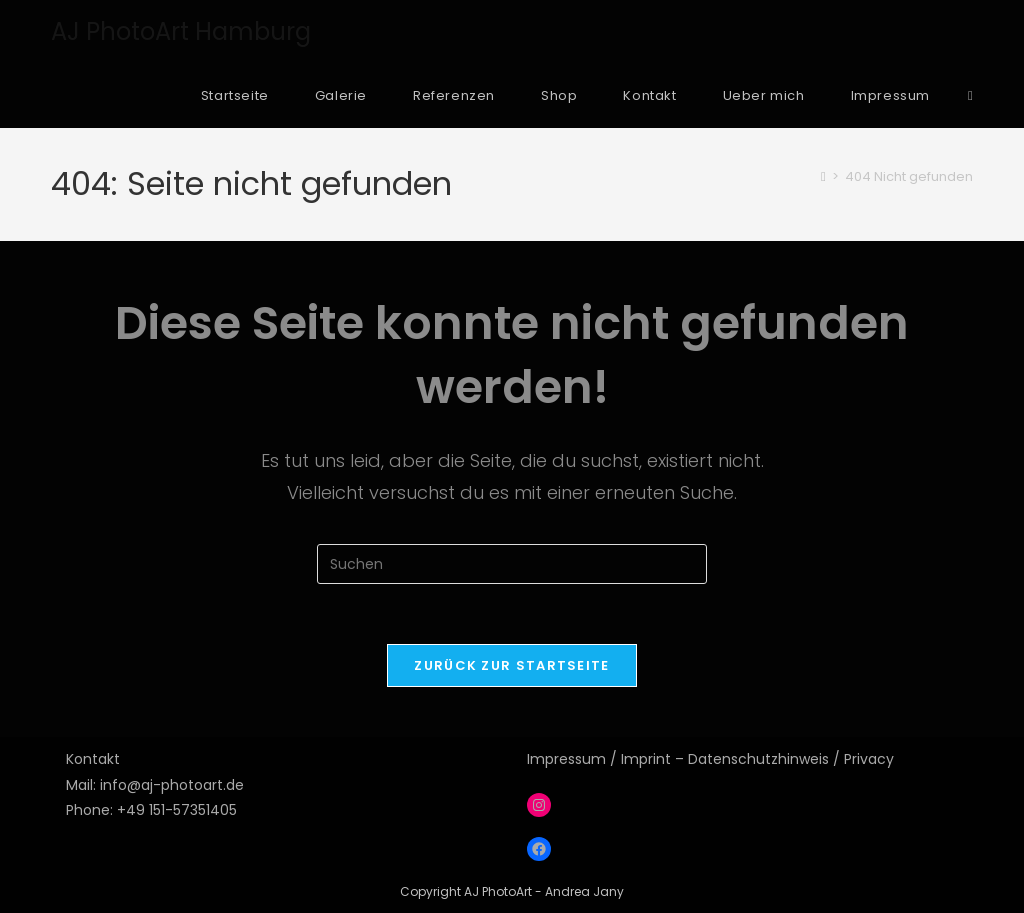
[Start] (823, 176)
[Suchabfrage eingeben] (512, 564)
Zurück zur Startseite (511, 665)
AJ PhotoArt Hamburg (181, 31)
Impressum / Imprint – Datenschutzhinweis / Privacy (710, 759)
